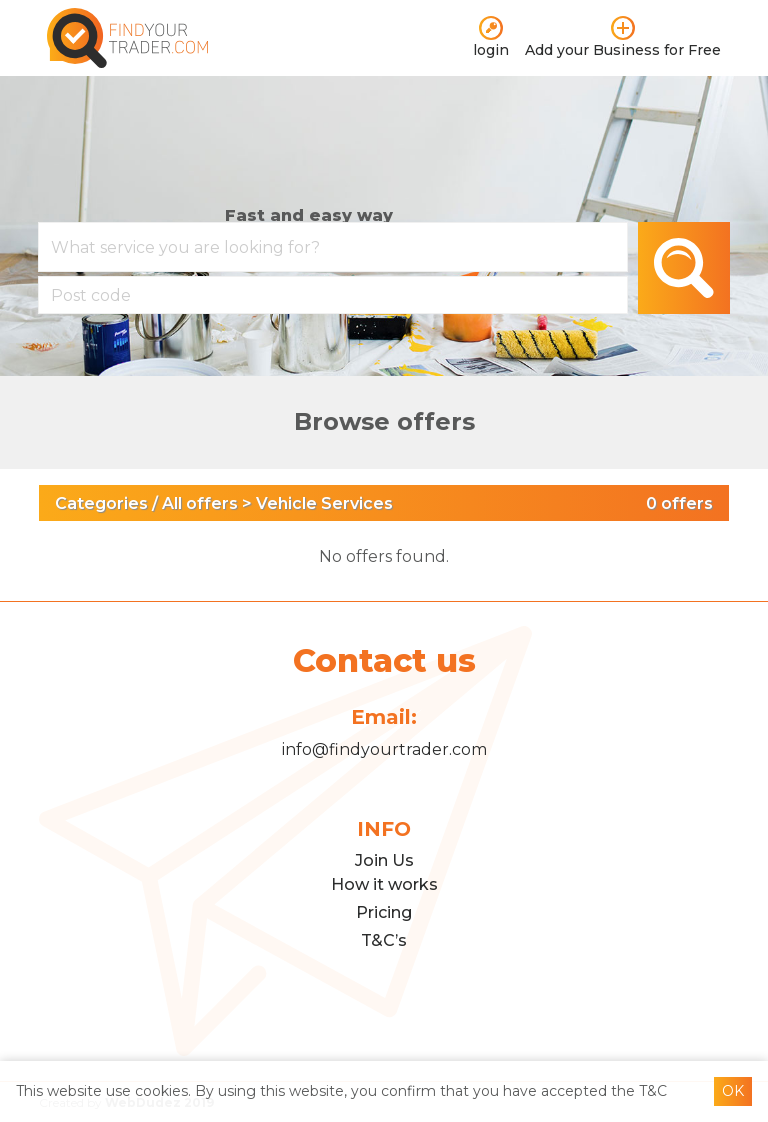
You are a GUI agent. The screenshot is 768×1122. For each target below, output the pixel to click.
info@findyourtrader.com (384, 748)
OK (733, 1091)
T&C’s (384, 940)
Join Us (384, 860)
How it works (384, 884)
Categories (101, 503)
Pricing (384, 912)
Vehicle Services (324, 503)
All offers (200, 503)
